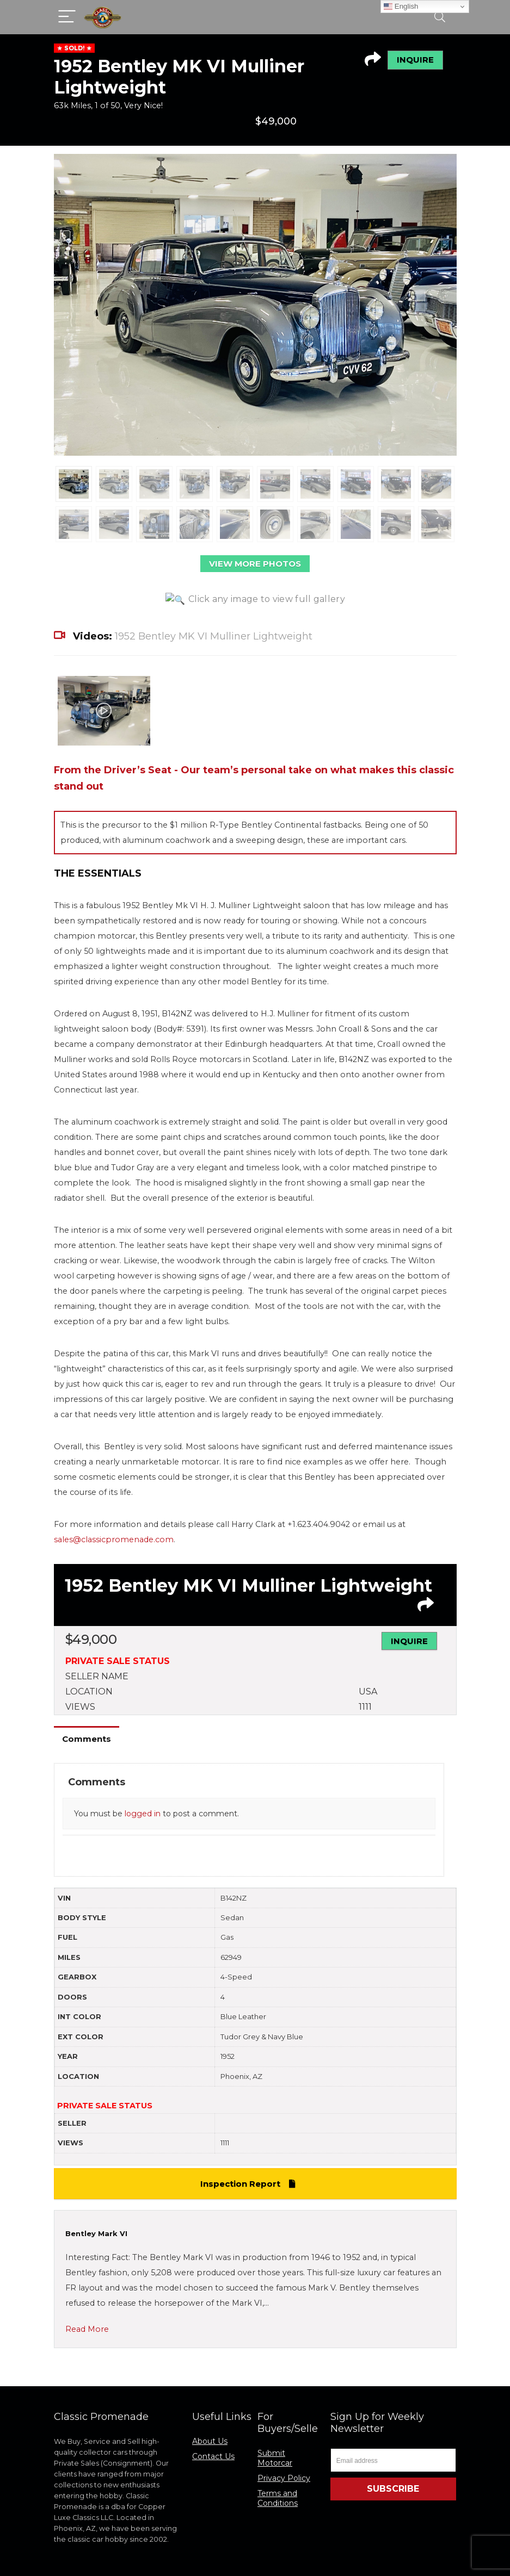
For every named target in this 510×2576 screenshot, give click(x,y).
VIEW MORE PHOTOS (255, 563)
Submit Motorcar (274, 2419)
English (401, 6)
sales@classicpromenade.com (114, 1501)
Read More (87, 2290)
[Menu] (67, 17)
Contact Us (213, 2418)
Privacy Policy (283, 2439)
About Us (210, 2402)
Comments (86, 1700)
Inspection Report (249, 2145)
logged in (143, 1775)
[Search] (440, 17)
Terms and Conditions (277, 2459)
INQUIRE (415, 59)
